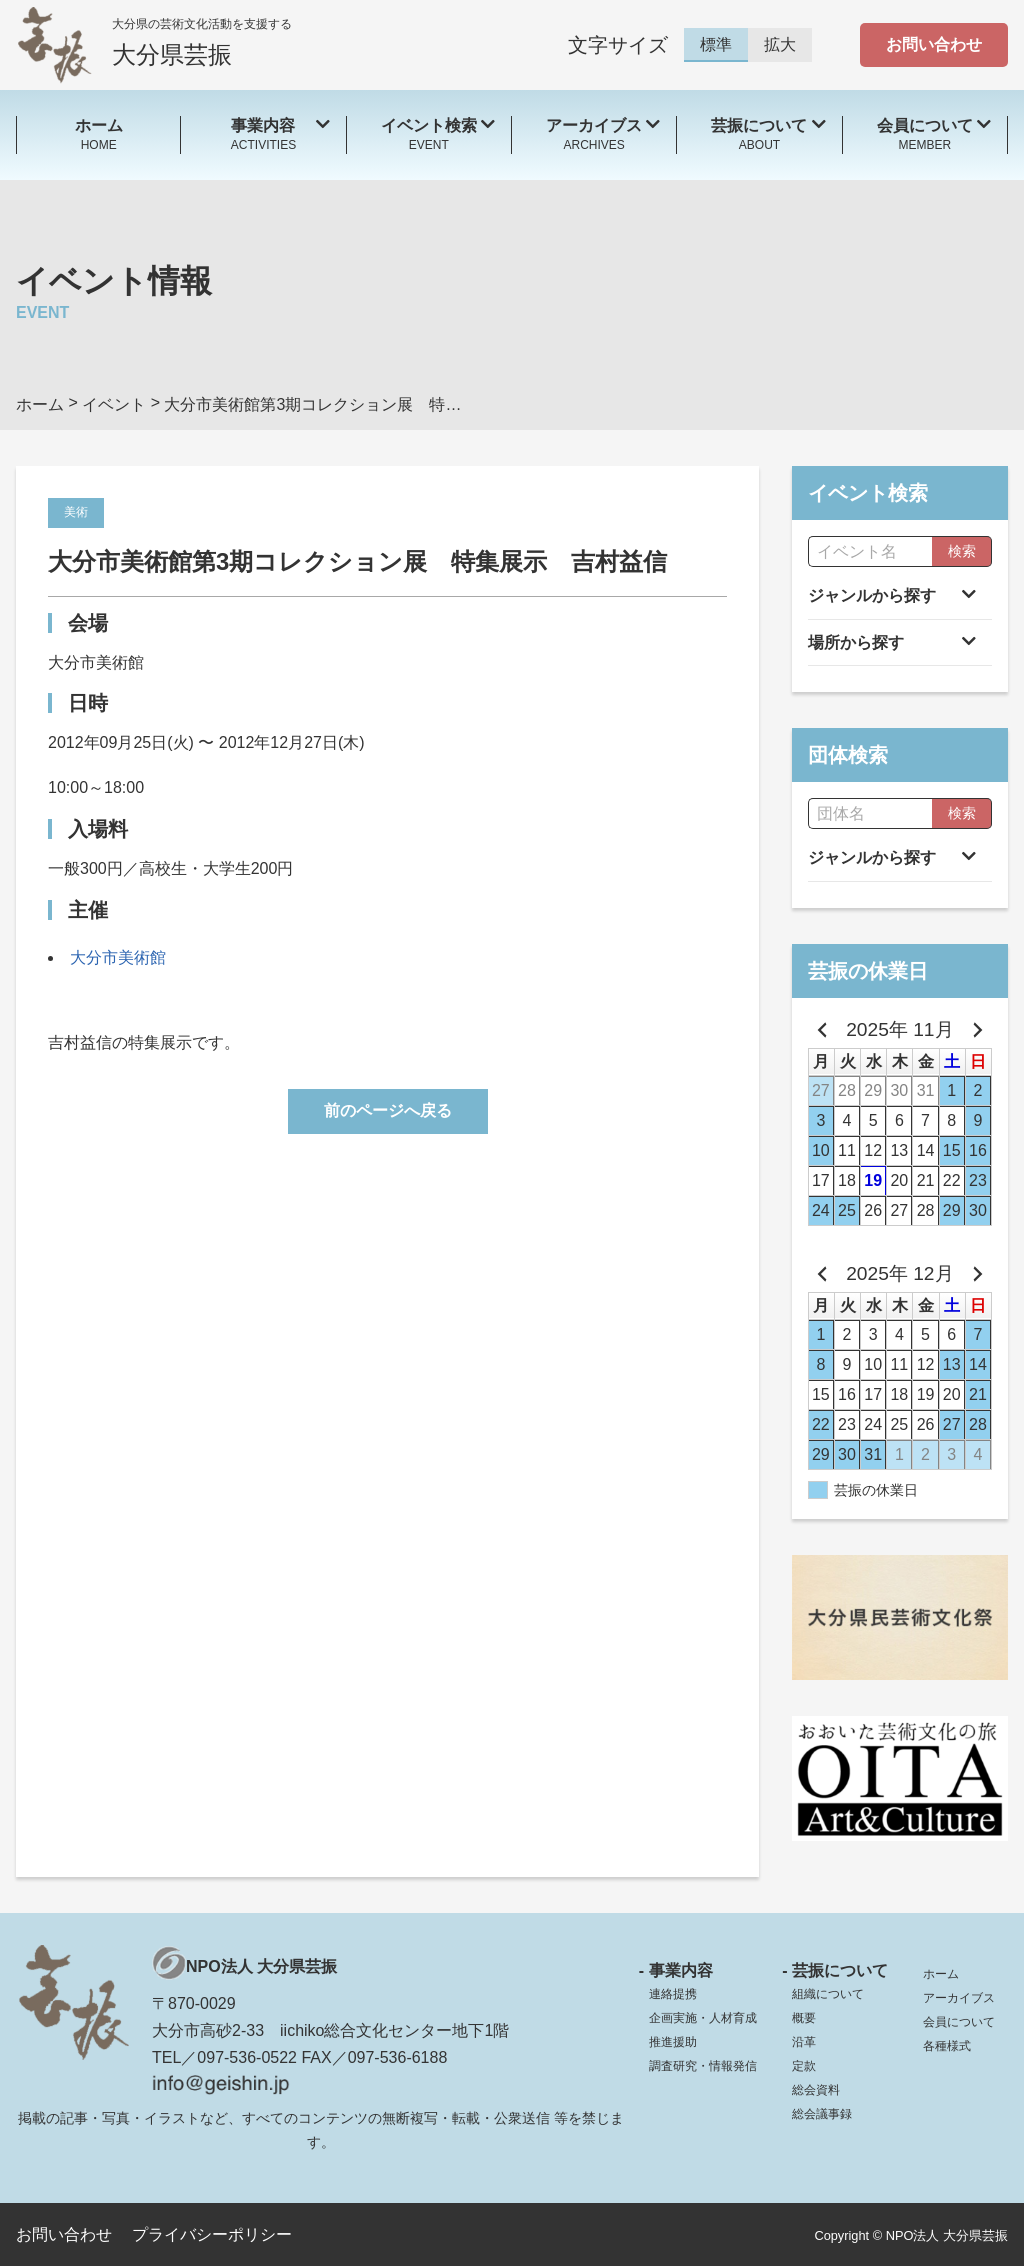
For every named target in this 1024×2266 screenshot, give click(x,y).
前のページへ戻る (388, 1110)
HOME (98, 133)
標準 (716, 44)
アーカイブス (959, 1998)
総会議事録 (822, 2114)
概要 (804, 2018)
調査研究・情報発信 (703, 2066)
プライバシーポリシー (212, 2234)
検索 (962, 551)
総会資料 (816, 2090)
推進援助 (673, 2042)
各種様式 (947, 2046)
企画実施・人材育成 (703, 2018)
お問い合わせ (934, 44)
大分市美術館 (118, 957)
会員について (959, 2022)
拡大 (780, 44)
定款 (804, 2066)
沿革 (804, 2042)
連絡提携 (673, 1994)
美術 (76, 512)
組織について (828, 1994)
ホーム (941, 1974)
